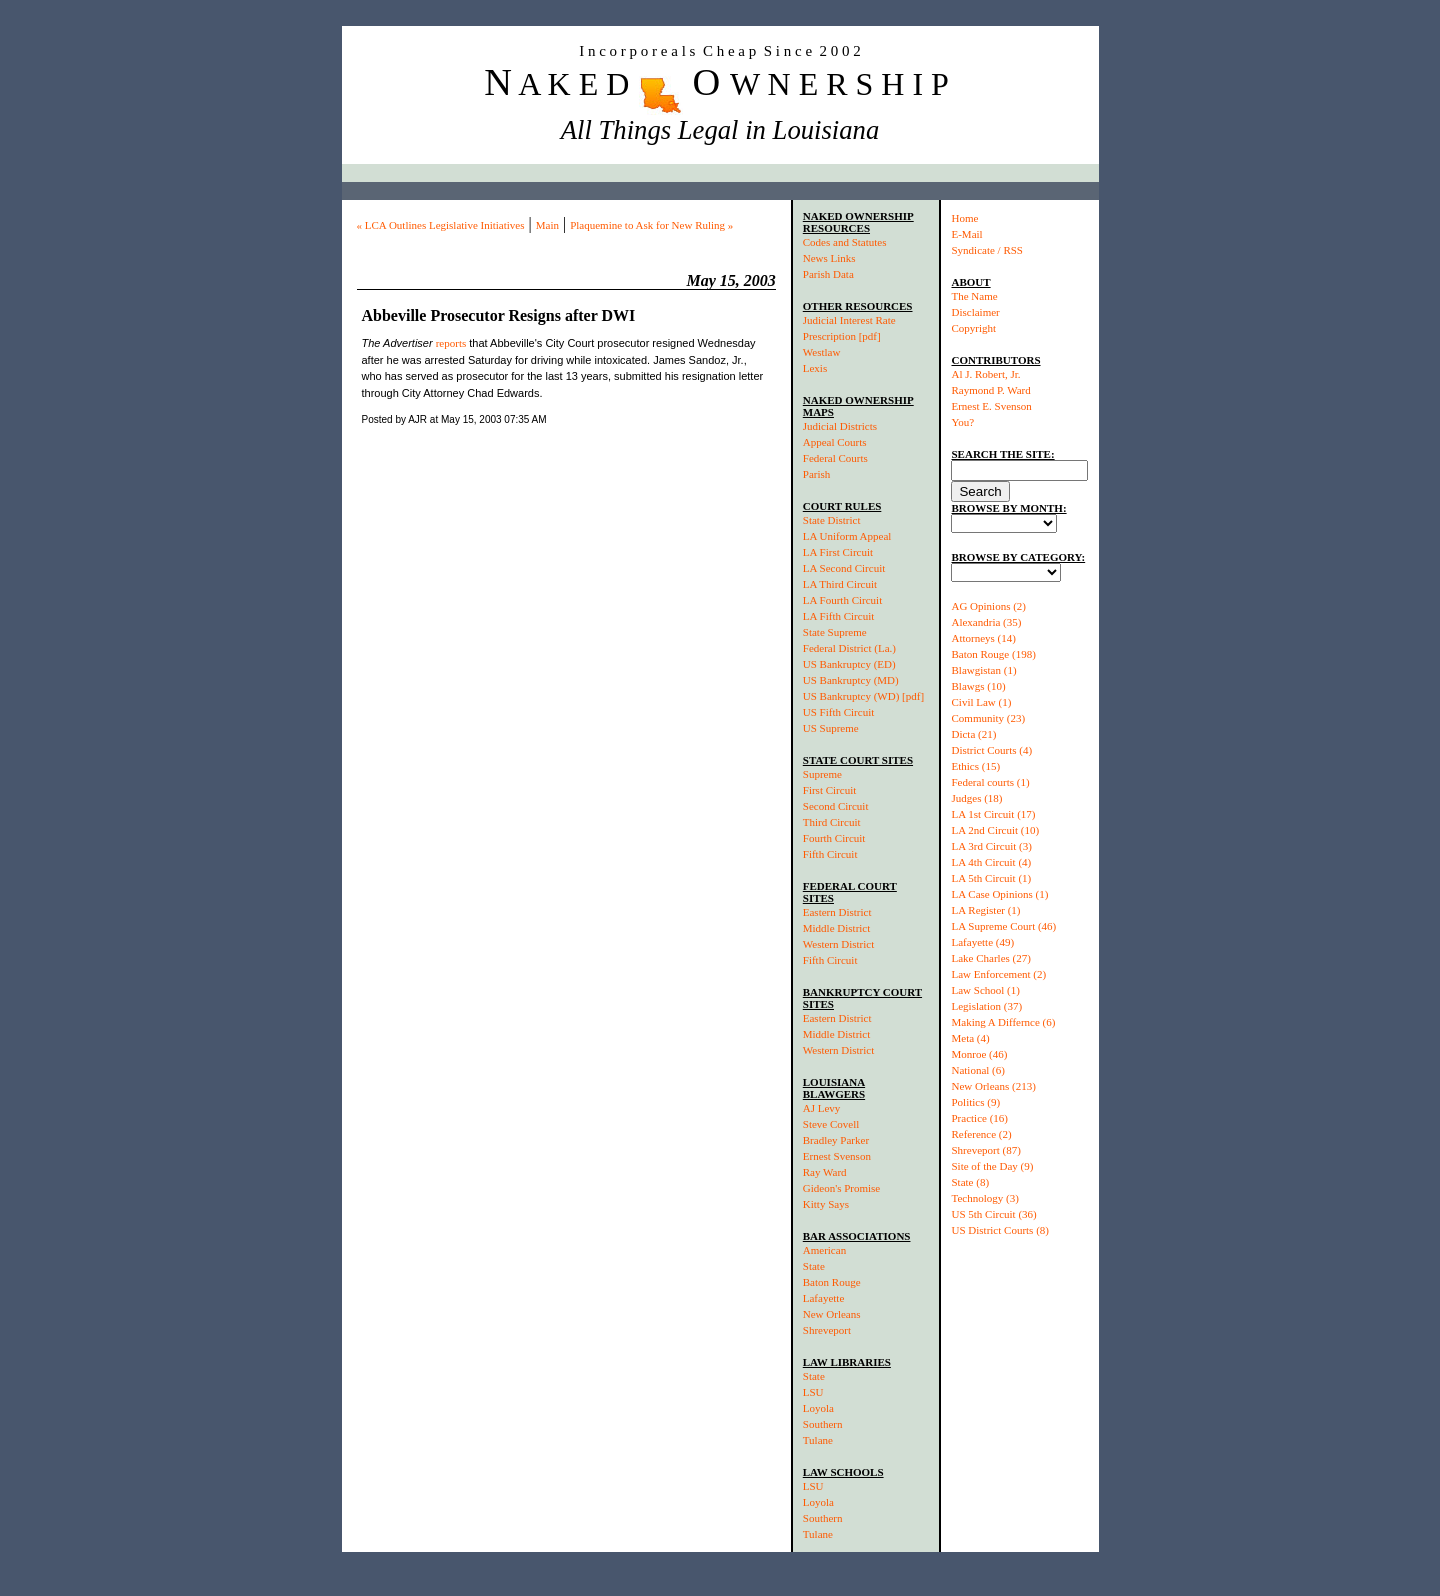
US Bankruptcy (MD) (851, 680)
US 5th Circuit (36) (993, 1214)
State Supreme (835, 632)
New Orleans (832, 1314)
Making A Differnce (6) (1003, 1022)
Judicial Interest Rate (849, 320)
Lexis (815, 368)
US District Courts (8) (999, 1230)
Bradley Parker (836, 1140)
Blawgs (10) (978, 686)
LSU (813, 1392)
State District (832, 520)
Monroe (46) (979, 1054)
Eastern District (837, 912)
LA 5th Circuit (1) (991, 878)
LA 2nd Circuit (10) (995, 830)
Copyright (973, 328)
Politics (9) (975, 1102)
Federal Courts (835, 458)
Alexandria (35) (986, 622)
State (814, 1266)
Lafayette (824, 1298)
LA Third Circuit (840, 584)
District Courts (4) (991, 750)
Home (964, 218)
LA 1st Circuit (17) (993, 814)
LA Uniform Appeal (847, 536)
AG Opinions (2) (988, 606)
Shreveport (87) (985, 1150)
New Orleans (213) (993, 1086)
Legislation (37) (986, 1006)
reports (451, 343)
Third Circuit (832, 822)
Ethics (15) (975, 766)
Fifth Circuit (830, 854)
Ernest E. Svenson (991, 406)
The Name (974, 296)
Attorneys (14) (983, 638)
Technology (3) (984, 1198)
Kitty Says (826, 1204)
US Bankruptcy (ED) (849, 664)
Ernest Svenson (837, 1156)
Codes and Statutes (845, 242)
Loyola (818, 1408)
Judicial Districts (840, 426)
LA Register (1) (985, 910)
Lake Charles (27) (990, 958)
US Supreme (831, 728)
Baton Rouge (832, 1282)
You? (962, 422)
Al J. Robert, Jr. (985, 374)
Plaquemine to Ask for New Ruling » (651, 225)
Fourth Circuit (834, 838)
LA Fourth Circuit (842, 600)
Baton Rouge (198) (993, 654)
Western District (839, 944)
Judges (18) (976, 798)
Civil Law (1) (981, 702)
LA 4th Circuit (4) (991, 862)
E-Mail (966, 234)
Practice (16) (979, 1118)
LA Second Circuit (844, 568)
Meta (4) (970, 1038)
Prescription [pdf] (842, 336)
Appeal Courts (835, 442)
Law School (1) (985, 990)
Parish (817, 474)
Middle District (837, 928)
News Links (829, 258)
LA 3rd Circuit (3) (991, 846)
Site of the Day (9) (992, 1166)
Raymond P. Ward (990, 390)
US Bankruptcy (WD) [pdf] (863, 696)
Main (547, 225)
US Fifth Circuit (839, 712)
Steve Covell (831, 1124)
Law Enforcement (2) (998, 974)
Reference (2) (981, 1134)
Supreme (822, 774)
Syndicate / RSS (987, 250)
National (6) (977, 1070)
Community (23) (988, 718)
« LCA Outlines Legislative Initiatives (441, 225)
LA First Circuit (838, 552)
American (824, 1250)
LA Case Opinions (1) (999, 894)
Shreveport (827, 1330)
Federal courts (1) (990, 782)
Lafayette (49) (982, 942)
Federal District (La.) (849, 648)
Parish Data (828, 274)
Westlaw (822, 352)
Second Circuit (836, 806)
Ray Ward (825, 1172)
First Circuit (829, 790)
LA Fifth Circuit (839, 616)
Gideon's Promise (841, 1188)
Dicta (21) (973, 734)
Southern (823, 1424)
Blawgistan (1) (983, 670)
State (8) (970, 1182)
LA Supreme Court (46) (1003, 926)
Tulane (818, 1440)
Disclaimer (975, 312)
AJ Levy (822, 1108)
